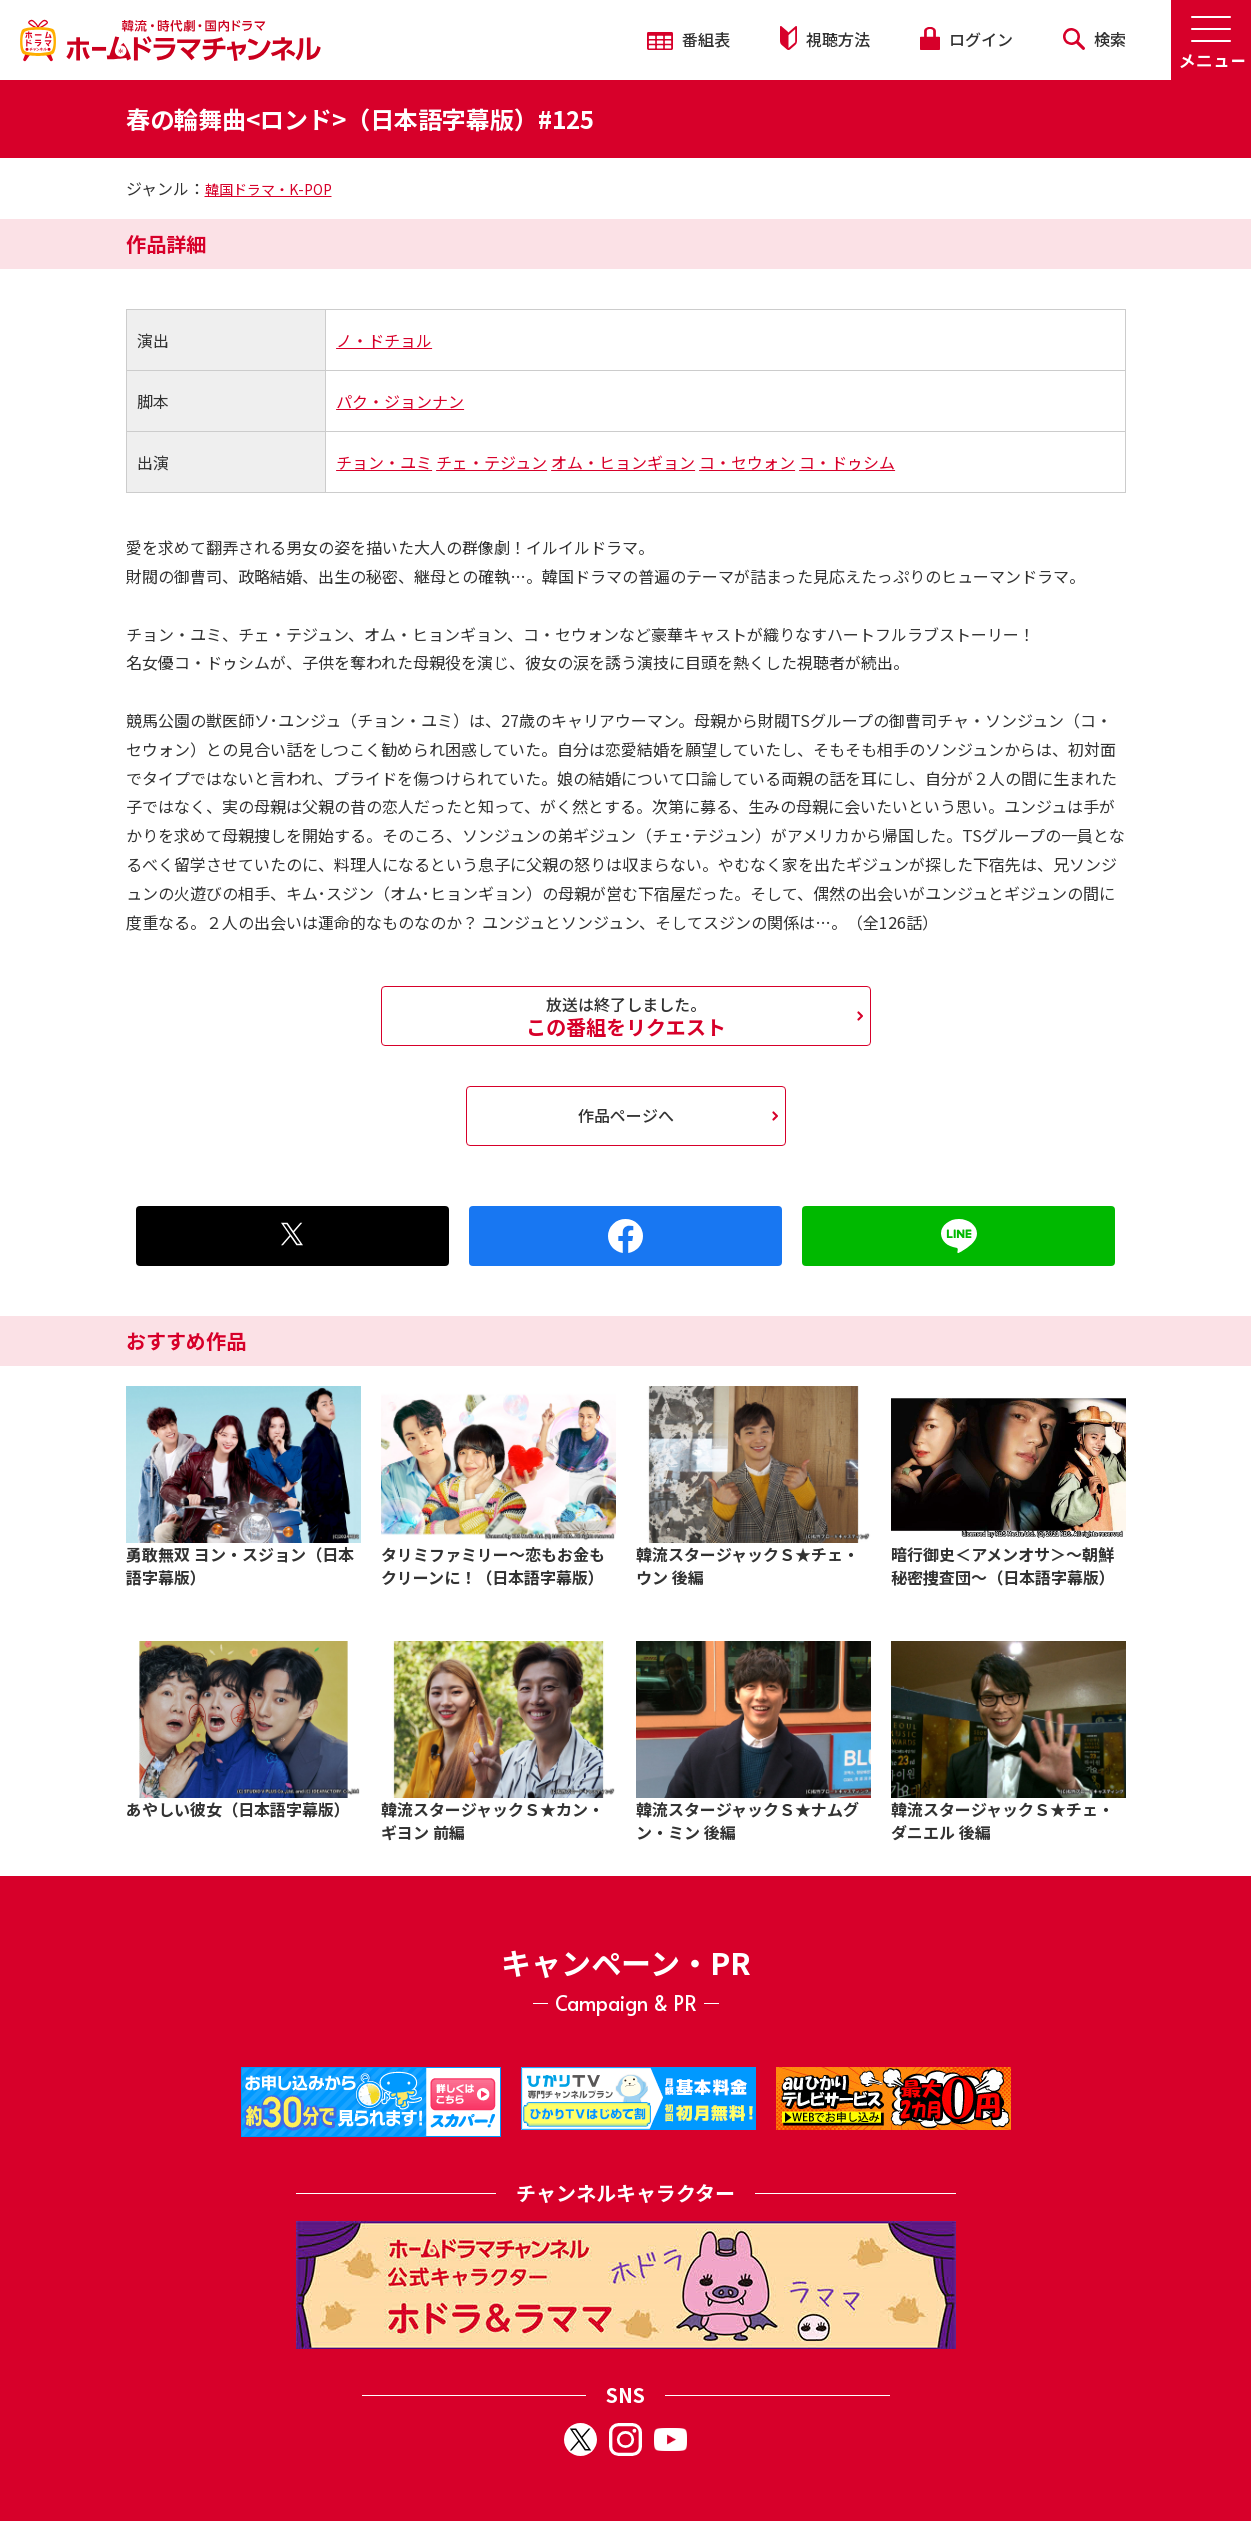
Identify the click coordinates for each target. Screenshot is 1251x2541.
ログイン (966, 39)
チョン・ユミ (384, 462)
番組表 (688, 39)
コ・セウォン (747, 462)
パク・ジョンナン (400, 401)
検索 (1094, 39)
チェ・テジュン (491, 462)
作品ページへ (626, 1115)
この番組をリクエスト (626, 1016)
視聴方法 (825, 38)
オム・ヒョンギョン (623, 462)
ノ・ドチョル (384, 340)
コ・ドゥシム (847, 462)
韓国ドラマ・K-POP (268, 189)
